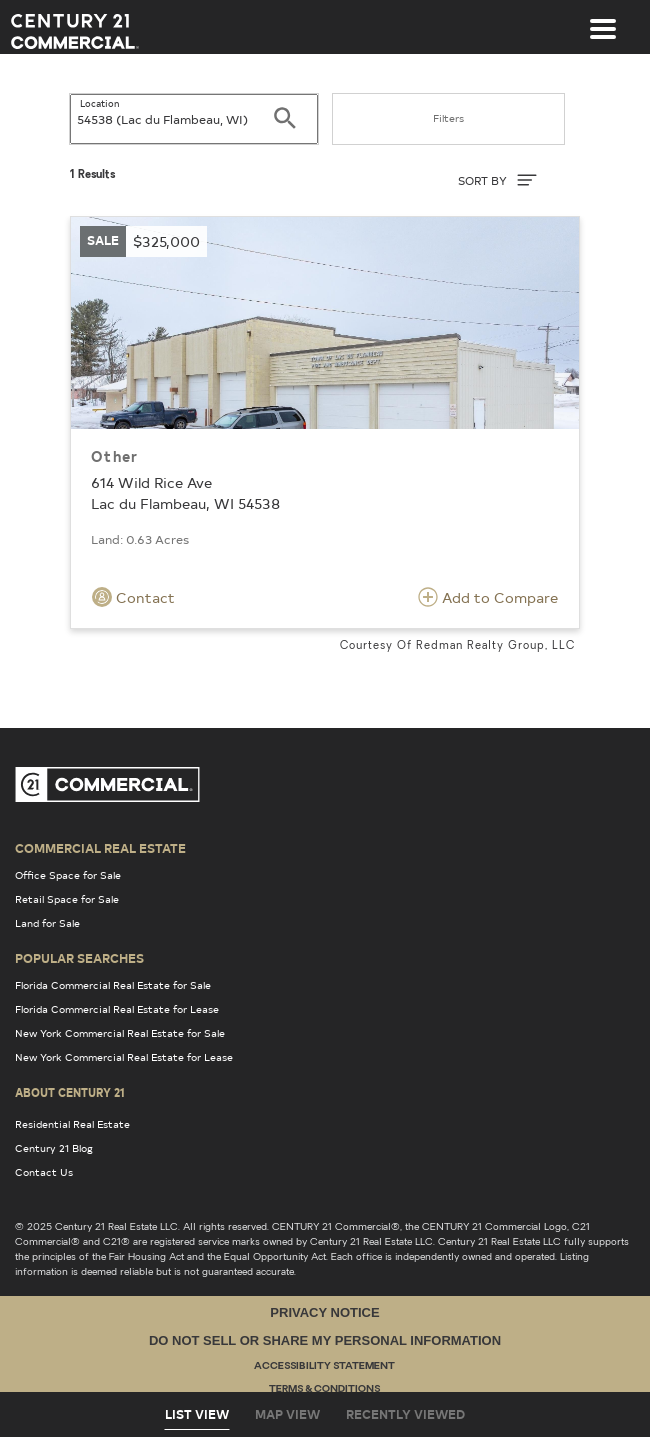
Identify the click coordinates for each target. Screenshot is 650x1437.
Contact (133, 597)
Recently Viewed (405, 1414)
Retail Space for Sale (67, 899)
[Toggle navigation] (603, 19)
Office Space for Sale (68, 875)
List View (197, 1414)
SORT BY (497, 180)
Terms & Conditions (324, 1389)
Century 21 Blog (54, 1148)
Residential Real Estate (72, 1124)
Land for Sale (47, 923)
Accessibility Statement (324, 1366)
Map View (287, 1414)
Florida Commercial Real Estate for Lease (117, 1009)
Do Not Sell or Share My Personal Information (325, 1340)
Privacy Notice (324, 1312)
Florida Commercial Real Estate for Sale (113, 985)
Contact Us (44, 1172)
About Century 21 (70, 1092)
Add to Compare (488, 597)
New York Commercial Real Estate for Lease (124, 1057)
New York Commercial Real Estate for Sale (120, 1033)
